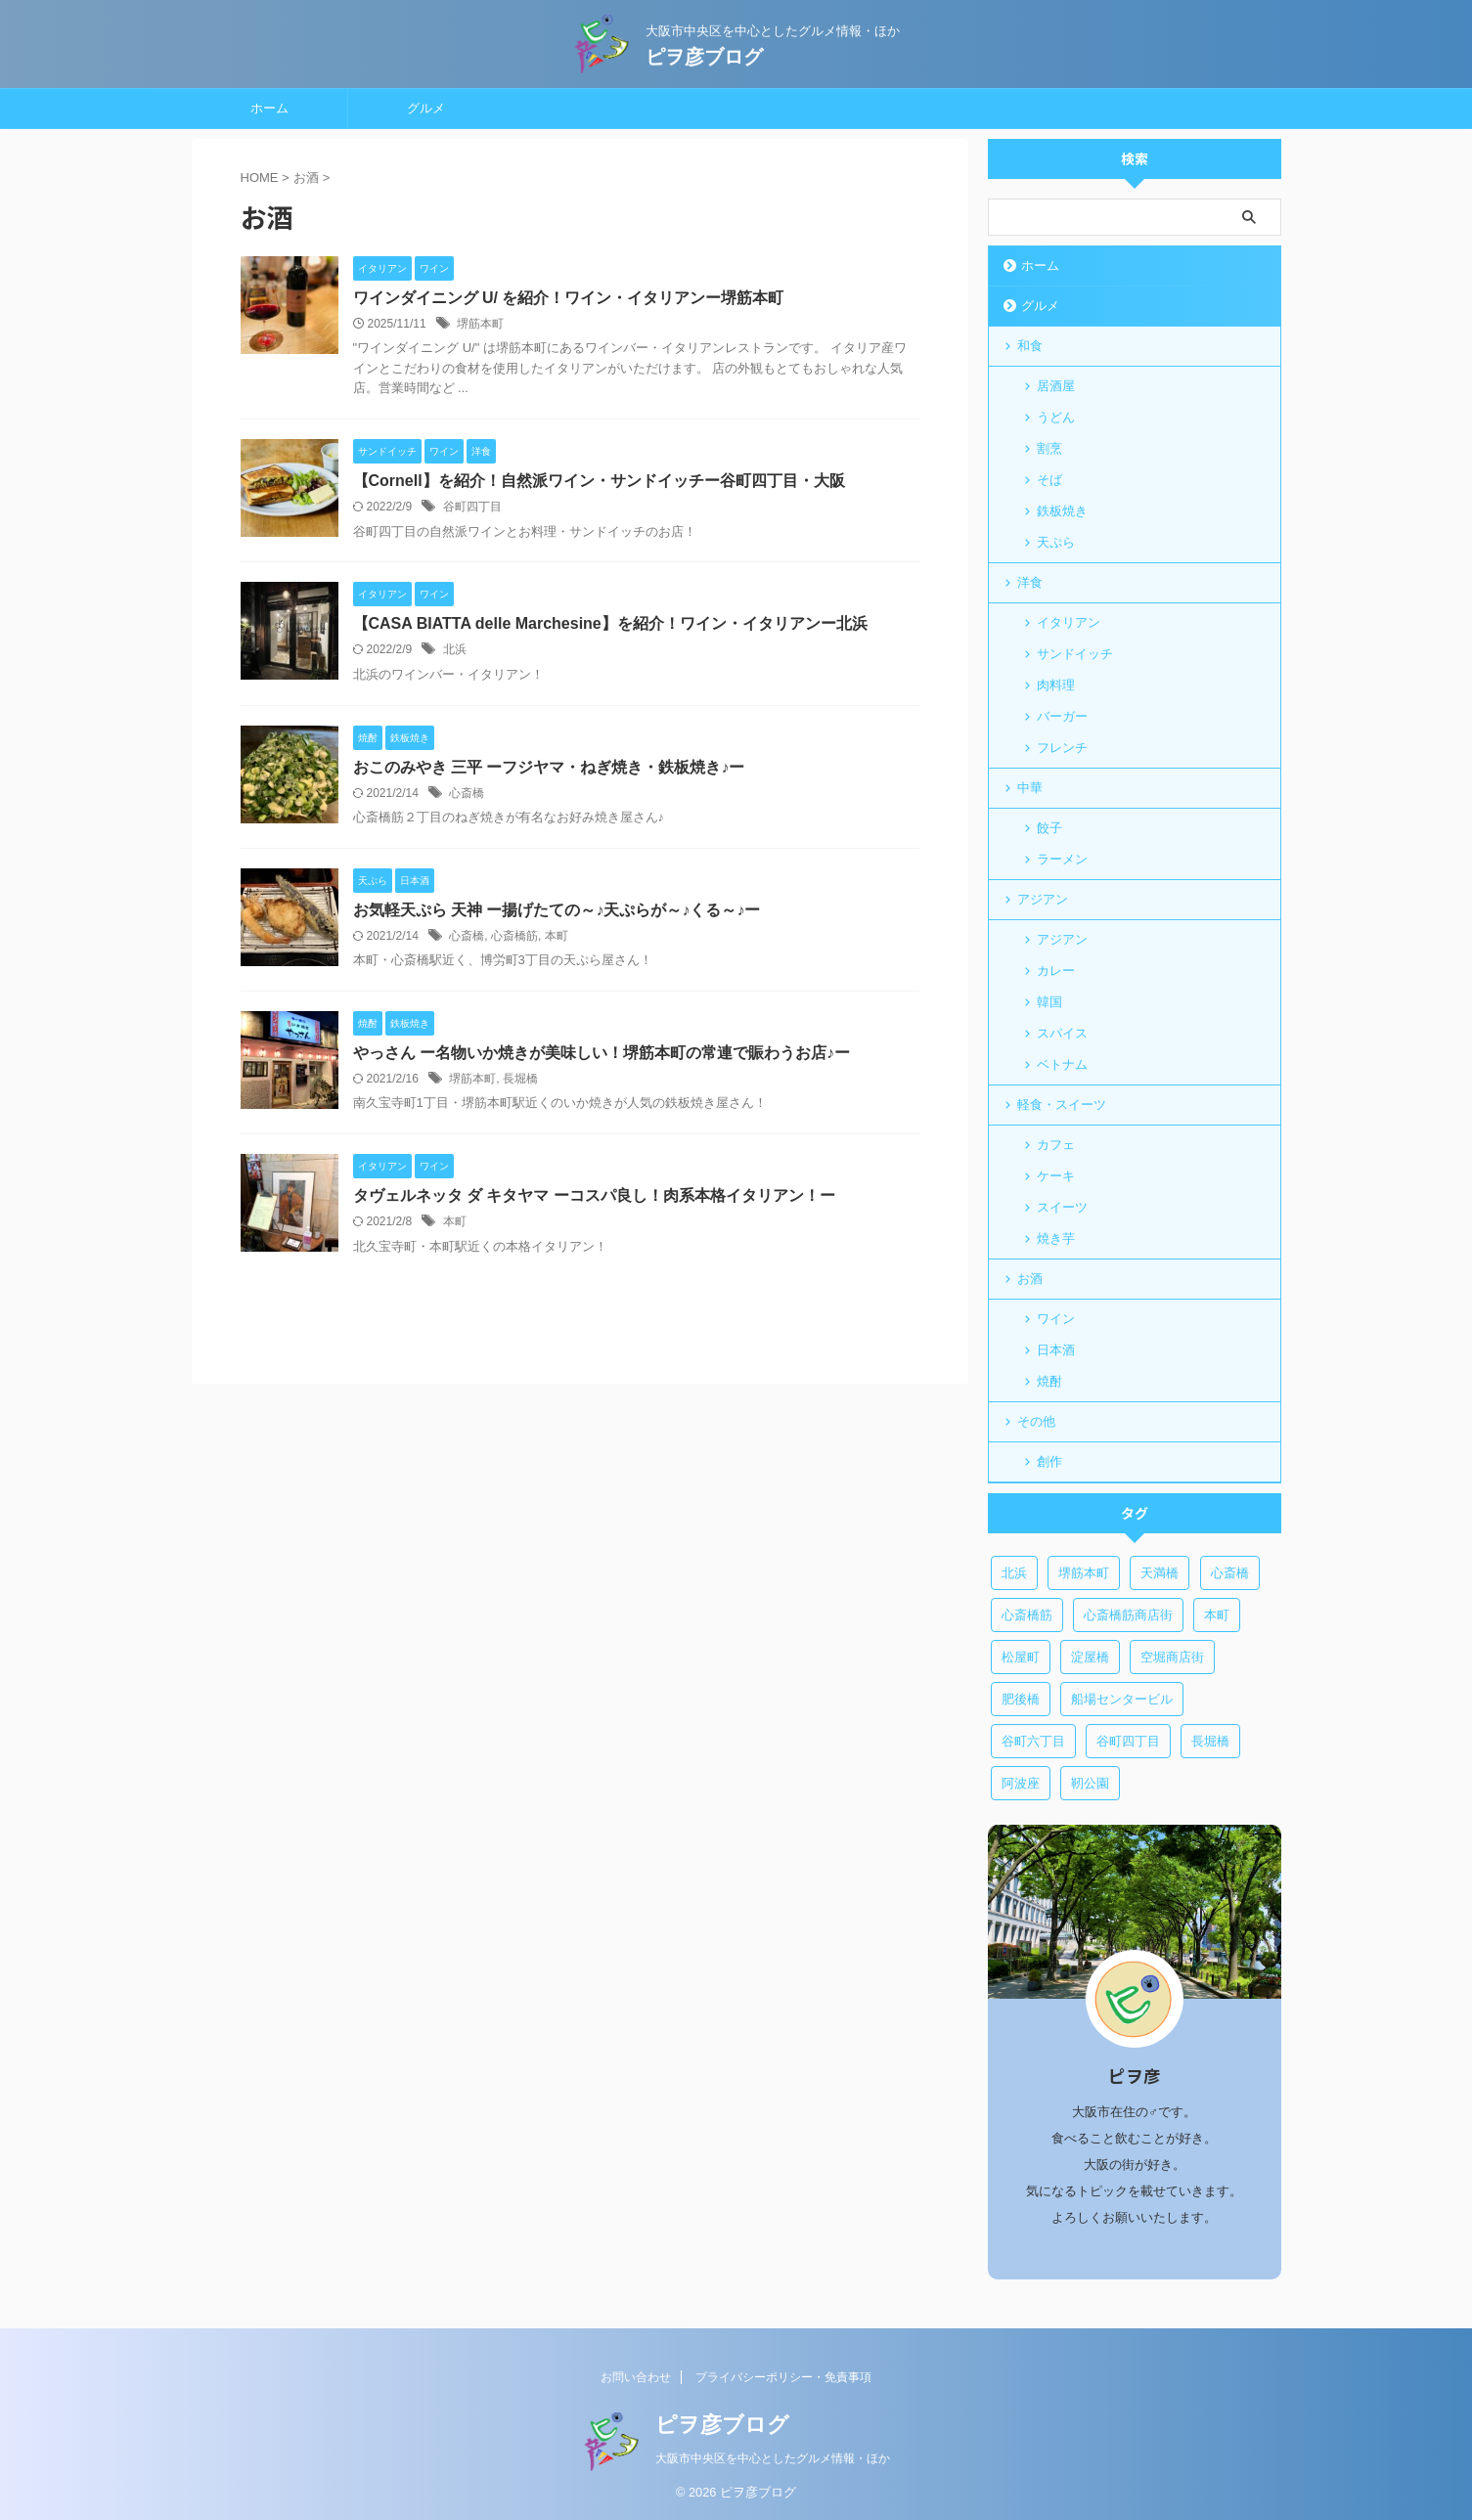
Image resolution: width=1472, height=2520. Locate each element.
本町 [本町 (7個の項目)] (1216, 1615)
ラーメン (1062, 859)
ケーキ (1056, 1176)
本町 (556, 936)
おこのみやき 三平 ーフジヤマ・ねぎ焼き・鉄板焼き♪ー (549, 767)
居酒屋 (1056, 385)
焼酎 (1049, 1381)
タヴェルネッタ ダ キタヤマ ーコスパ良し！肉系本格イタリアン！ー (594, 1195)
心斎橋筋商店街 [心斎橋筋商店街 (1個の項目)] (1128, 1615)
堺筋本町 (480, 324)
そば (1049, 479)
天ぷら (1056, 542)
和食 (1030, 345)
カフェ (1056, 1144)
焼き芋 (1056, 1238)
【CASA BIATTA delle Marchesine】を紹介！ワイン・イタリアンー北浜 (610, 623)
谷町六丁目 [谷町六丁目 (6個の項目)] (1033, 1741)
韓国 (1049, 1002)
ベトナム (1062, 1064)
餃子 (1049, 827)
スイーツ (1062, 1207)
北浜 (455, 649)
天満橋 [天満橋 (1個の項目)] (1159, 1573)
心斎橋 (466, 793)
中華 (1030, 787)
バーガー (1062, 716)
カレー (1056, 970)
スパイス (1062, 1033)
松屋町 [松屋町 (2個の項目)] (1021, 1657)
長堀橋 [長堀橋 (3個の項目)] (1210, 1741)
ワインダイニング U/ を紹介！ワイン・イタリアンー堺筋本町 (568, 297)
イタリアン (1068, 622)
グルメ (426, 108)
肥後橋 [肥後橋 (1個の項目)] (1021, 1699)
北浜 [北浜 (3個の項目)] (1014, 1573)
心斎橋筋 (514, 936)
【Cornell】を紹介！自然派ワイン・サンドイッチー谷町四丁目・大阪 (599, 480)
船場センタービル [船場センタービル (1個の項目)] (1122, 1699)
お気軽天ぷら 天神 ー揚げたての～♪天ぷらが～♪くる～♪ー (557, 910)
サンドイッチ (1075, 653)
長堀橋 (520, 1078)
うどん (1056, 417)
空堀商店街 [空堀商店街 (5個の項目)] (1172, 1657)
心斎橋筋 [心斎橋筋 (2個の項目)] (1027, 1615)
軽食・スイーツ (1061, 1104)
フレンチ (1062, 747)
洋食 (1030, 582)
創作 (1049, 1461)
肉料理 (1056, 685)
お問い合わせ (636, 2377)
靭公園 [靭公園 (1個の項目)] (1090, 1783)
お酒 (1030, 1278)
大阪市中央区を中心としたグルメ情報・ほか (772, 2458)
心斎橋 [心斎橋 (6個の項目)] (1230, 1573)
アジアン (1042, 899)
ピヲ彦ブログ (704, 53)
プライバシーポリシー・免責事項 (783, 2377)
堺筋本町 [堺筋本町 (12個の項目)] (1083, 1573)
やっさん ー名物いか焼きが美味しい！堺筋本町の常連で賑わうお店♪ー (601, 1052)
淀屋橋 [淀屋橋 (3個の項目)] (1090, 1657)
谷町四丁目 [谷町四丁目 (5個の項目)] (1128, 1741)
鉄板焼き (1062, 511)
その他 (1036, 1421)
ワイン (1056, 1318)
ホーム (269, 108)
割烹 (1049, 448)
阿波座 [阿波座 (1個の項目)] (1021, 1783)
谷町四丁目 (472, 506)
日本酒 (1056, 1350)
